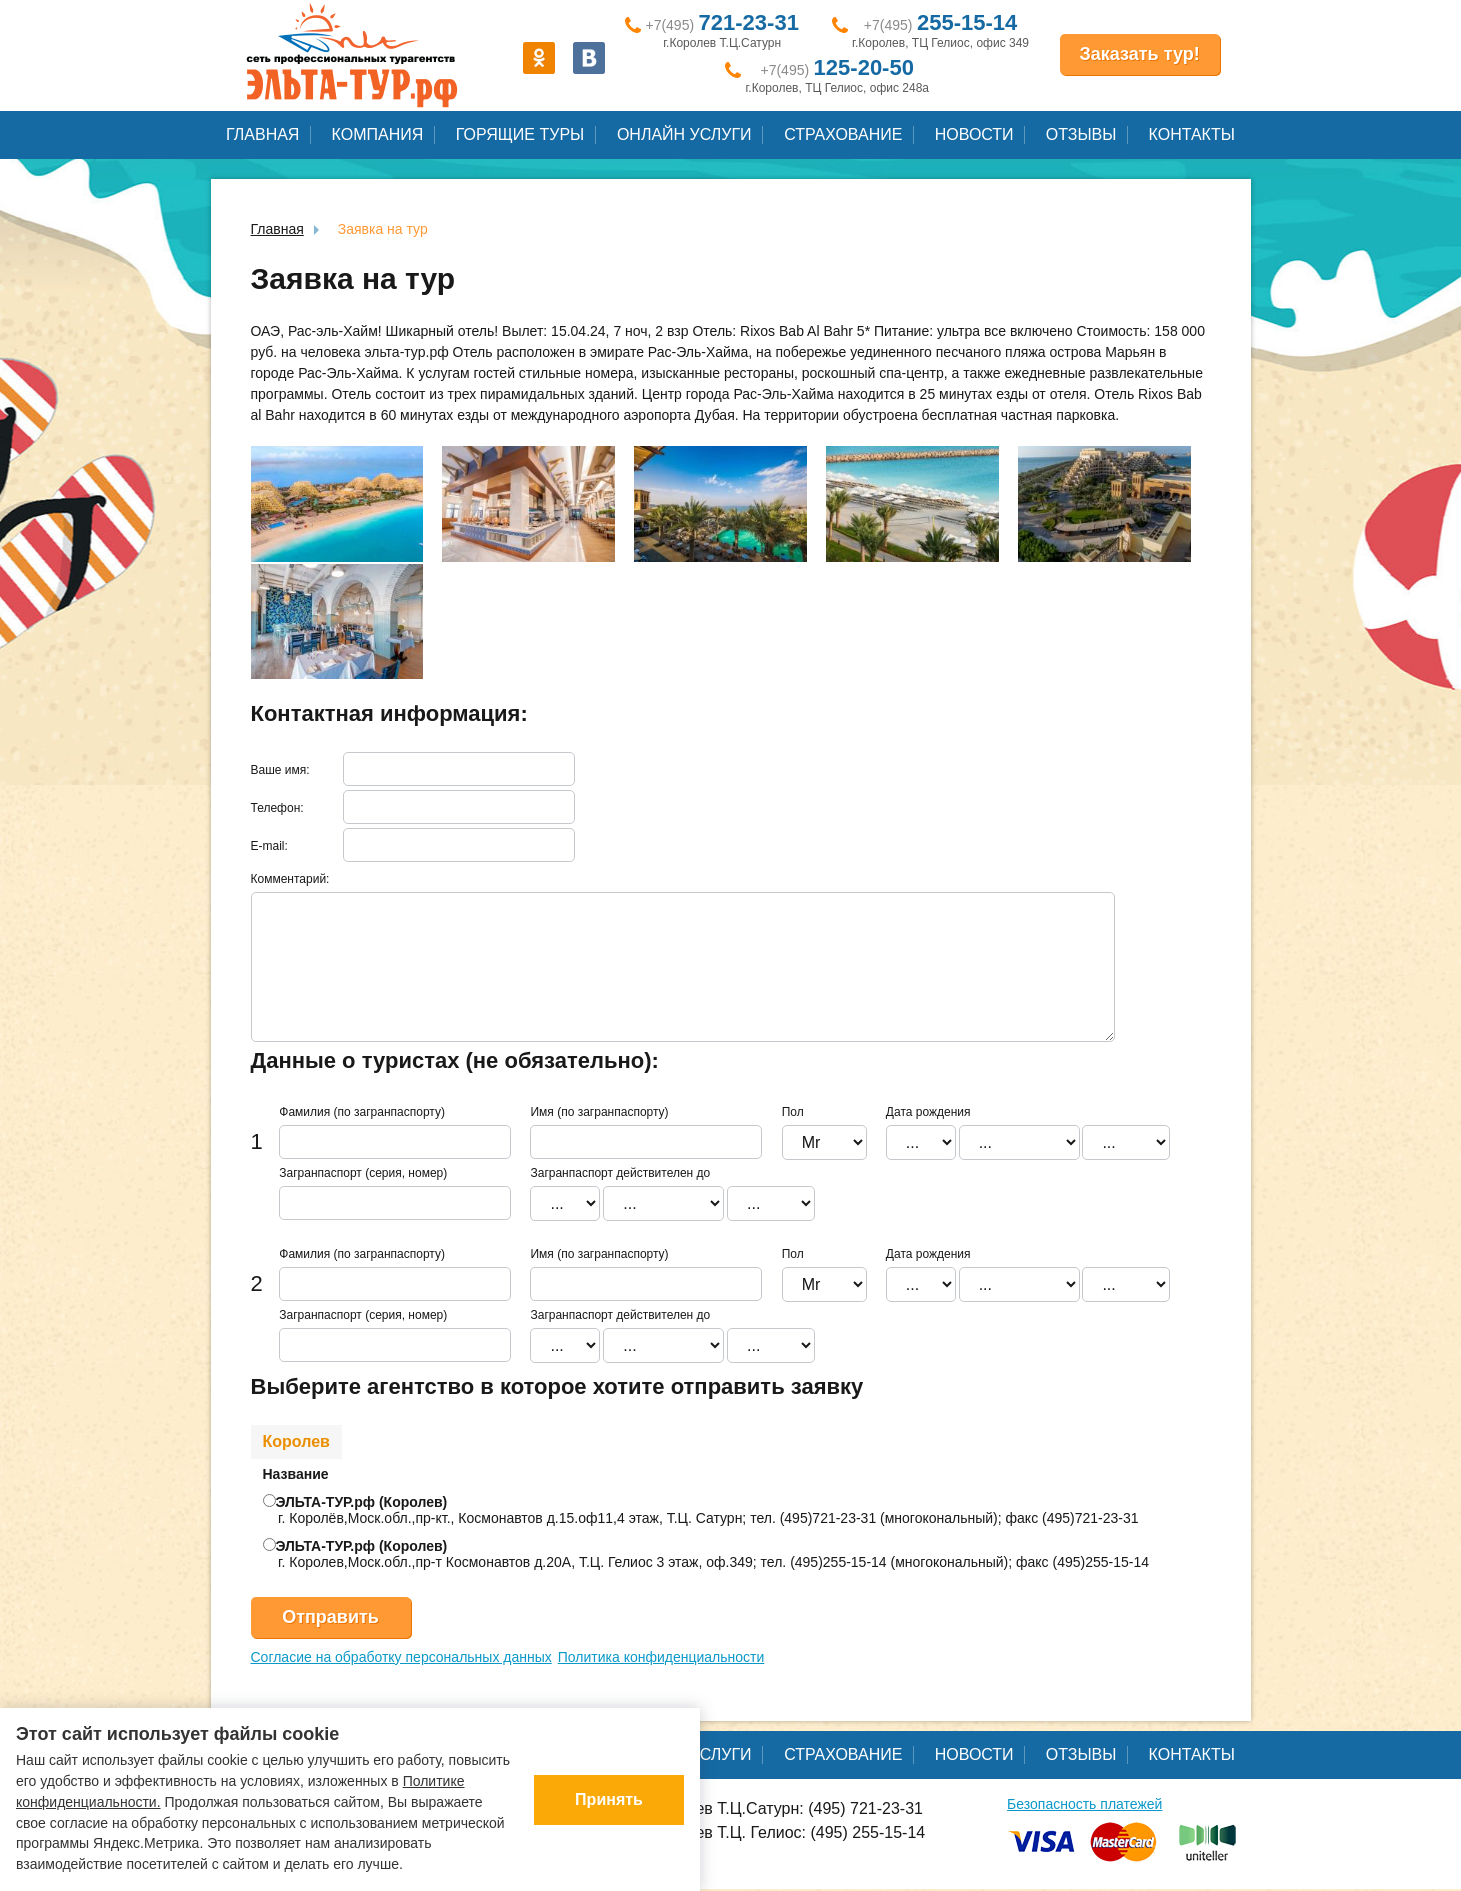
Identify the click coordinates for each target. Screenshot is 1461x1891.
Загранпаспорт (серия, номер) (363, 1173)
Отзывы (1081, 134)
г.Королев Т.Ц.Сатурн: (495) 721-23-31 (769, 1809)
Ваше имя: (280, 770)
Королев (296, 1441)
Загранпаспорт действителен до (620, 1173)
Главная (262, 134)
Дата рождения (928, 1112)
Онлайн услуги (684, 134)
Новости (974, 134)
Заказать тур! (1140, 54)
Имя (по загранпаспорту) (599, 1112)
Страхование (843, 134)
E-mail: (269, 846)
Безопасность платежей (1084, 1804)
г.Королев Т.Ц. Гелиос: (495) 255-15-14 (770, 1833)
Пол (793, 1112)
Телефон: (277, 808)
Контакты (1192, 134)
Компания (378, 134)
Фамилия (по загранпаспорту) (362, 1112)
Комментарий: (290, 879)
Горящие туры (520, 134)
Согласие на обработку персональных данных (401, 1657)
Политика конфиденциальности (661, 1657)
